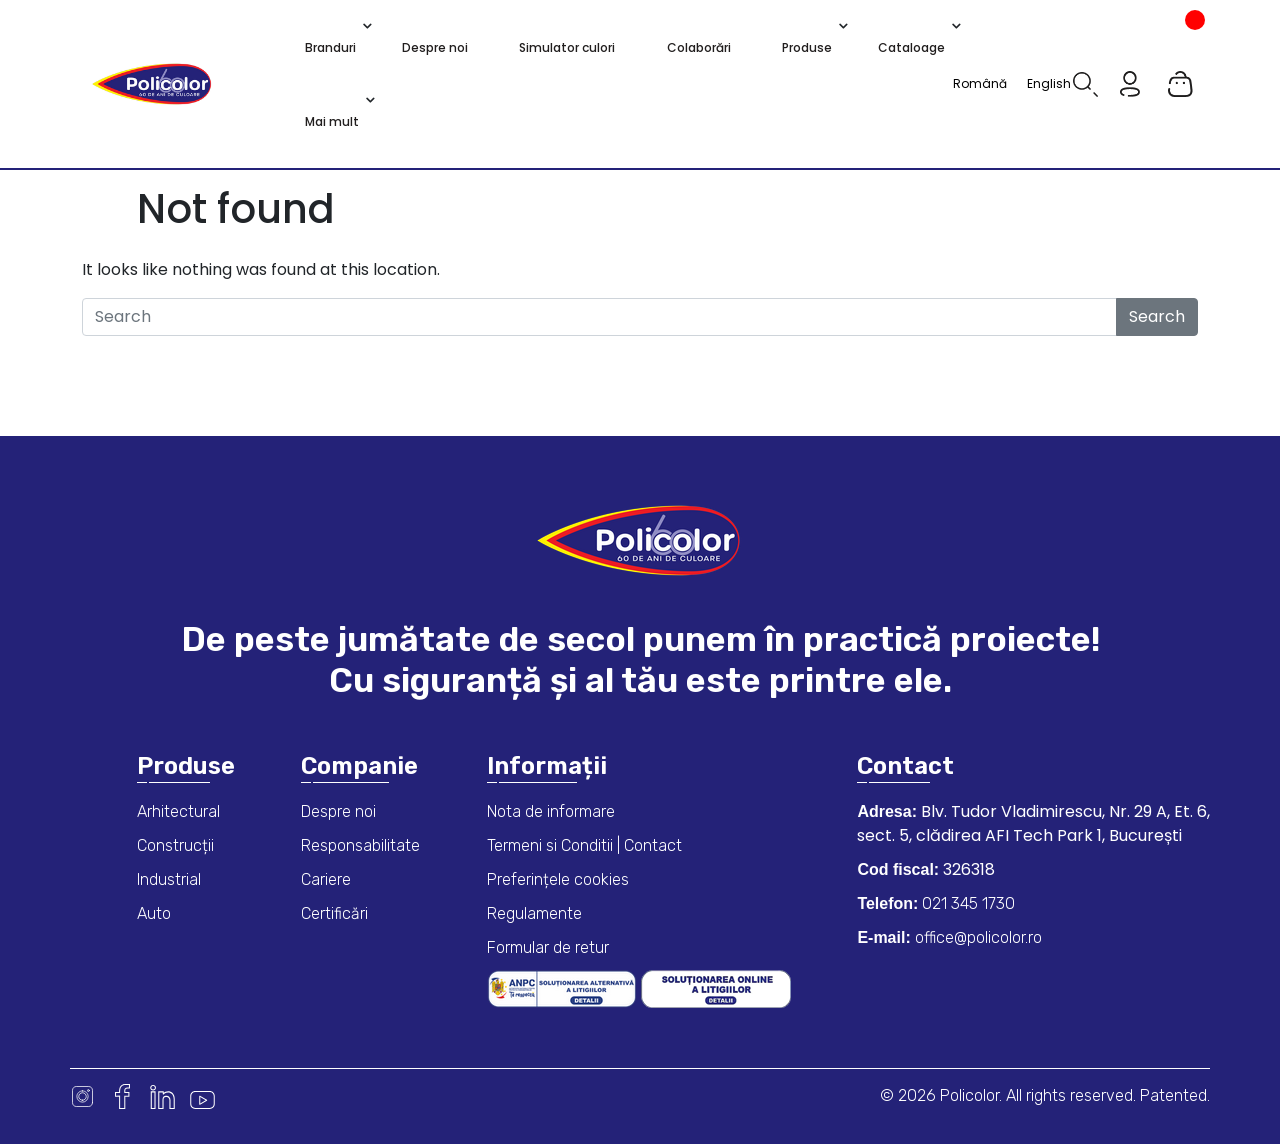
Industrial (169, 879)
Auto (154, 913)
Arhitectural (178, 811)
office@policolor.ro (976, 937)
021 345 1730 (966, 903)
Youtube (202, 1096)
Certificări (334, 913)
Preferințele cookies (558, 879)
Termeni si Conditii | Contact (584, 845)
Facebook (122, 1096)
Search (1157, 316)
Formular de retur (548, 947)
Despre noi (338, 811)
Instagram (82, 1096)
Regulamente (534, 913)
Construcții (175, 845)
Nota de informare (551, 811)
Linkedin (162, 1096)
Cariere (326, 879)
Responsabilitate (360, 845)
